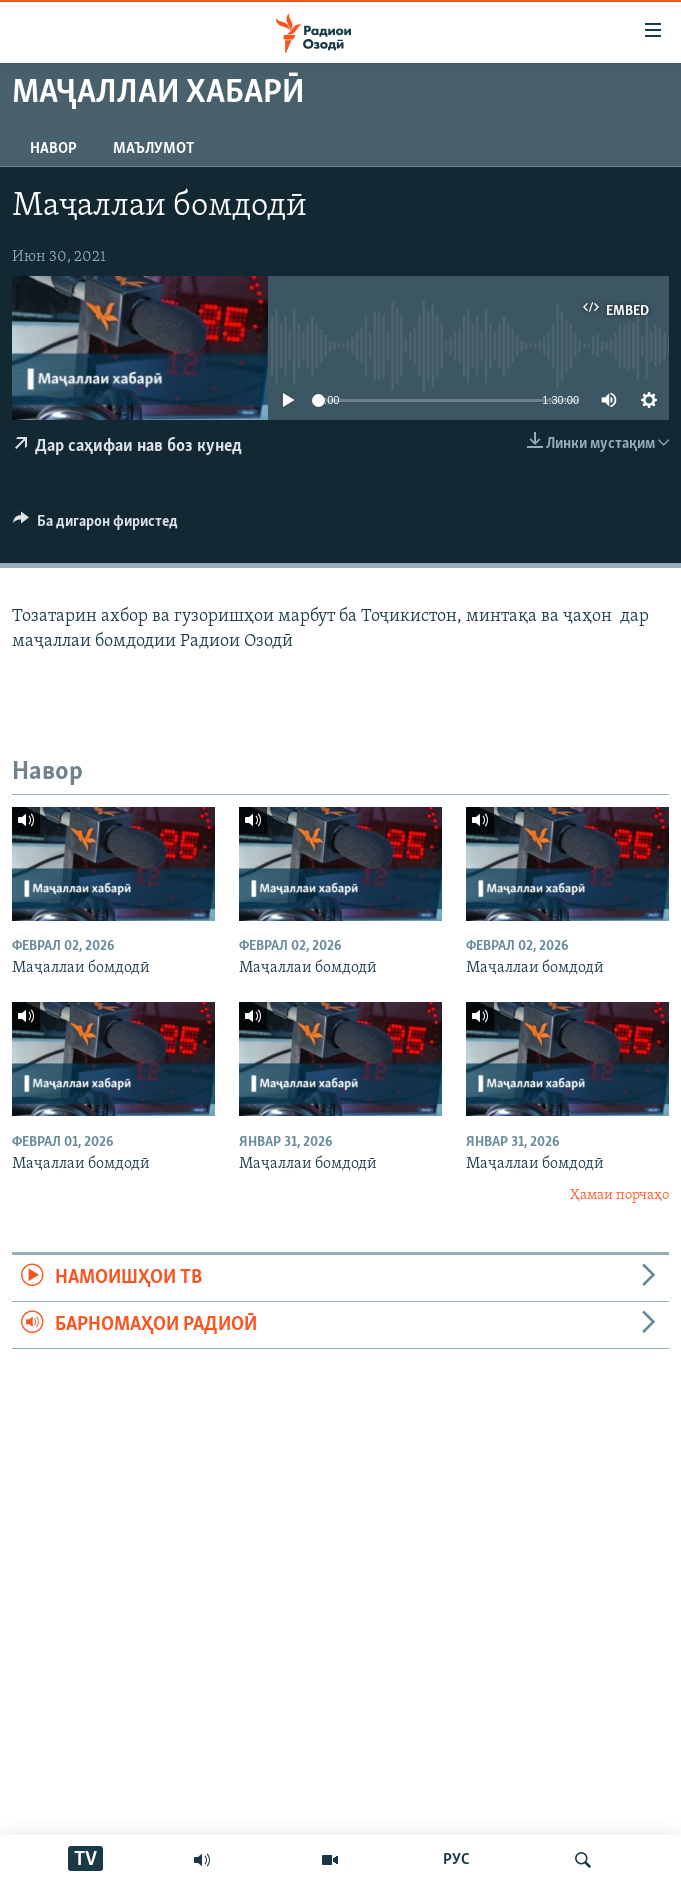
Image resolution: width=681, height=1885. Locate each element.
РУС (456, 1860)
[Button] (95, 526)
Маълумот (153, 149)
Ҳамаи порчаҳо (619, 1195)
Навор (53, 149)
